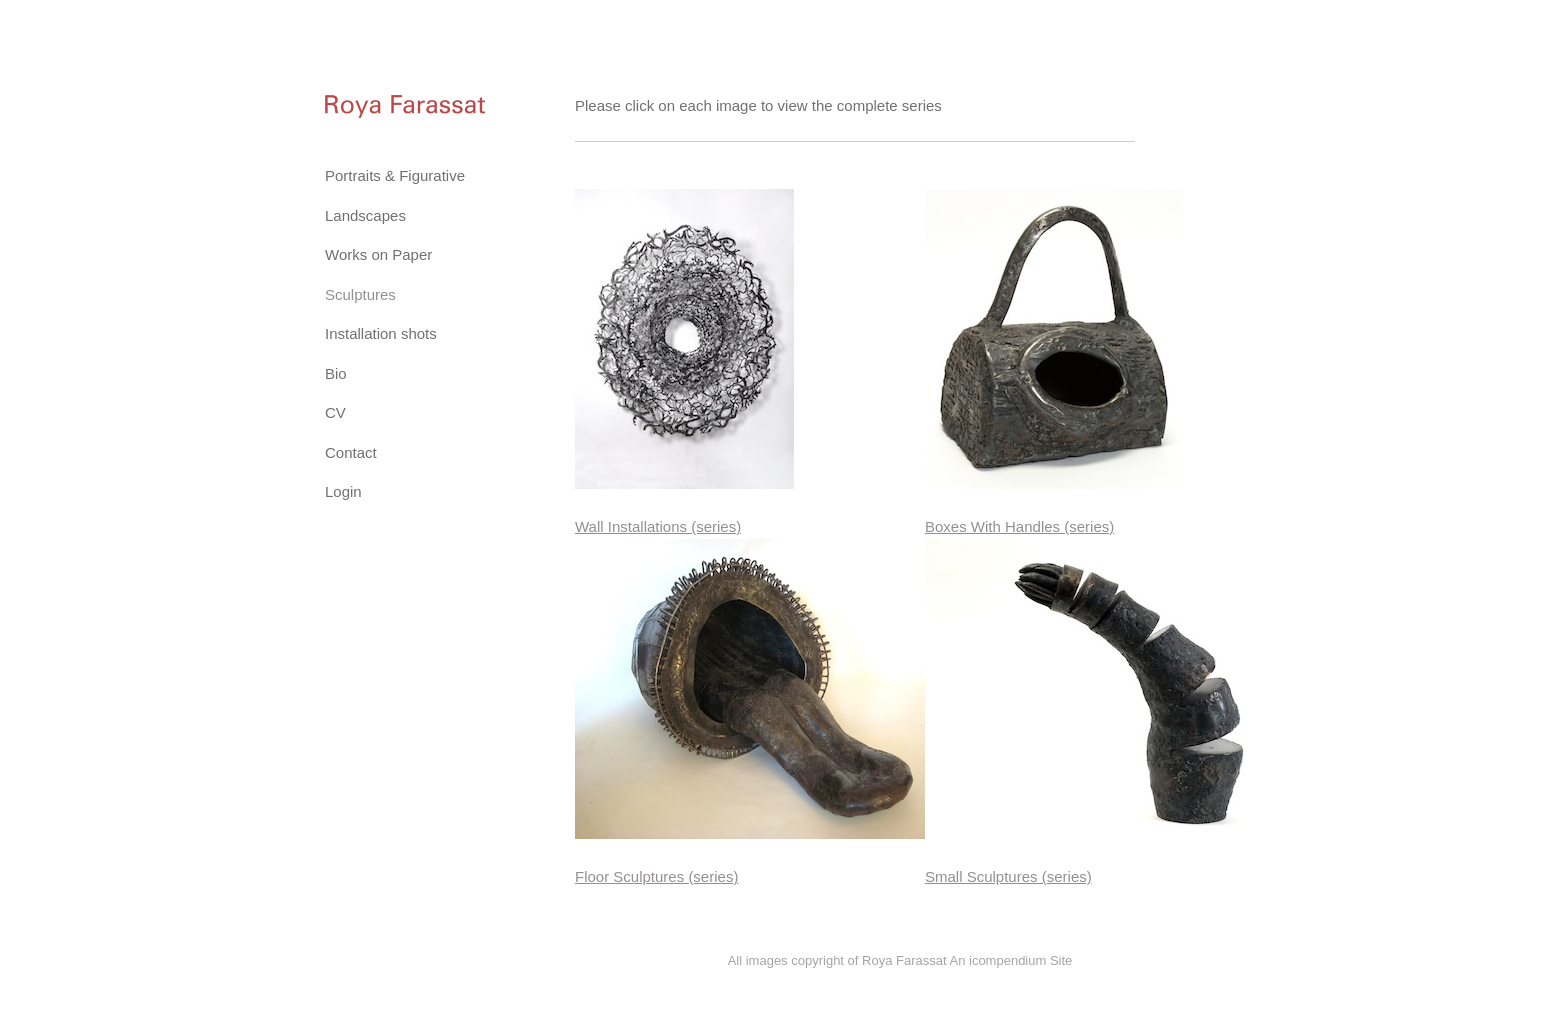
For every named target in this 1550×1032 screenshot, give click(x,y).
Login (343, 491)
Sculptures (360, 294)
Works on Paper (378, 254)
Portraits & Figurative (395, 175)
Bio (336, 373)
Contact (351, 452)
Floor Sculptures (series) (656, 876)
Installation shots (381, 333)
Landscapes (365, 215)
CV (335, 412)
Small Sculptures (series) (1008, 876)
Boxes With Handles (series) (1019, 526)
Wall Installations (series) (658, 526)
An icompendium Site (1010, 960)
